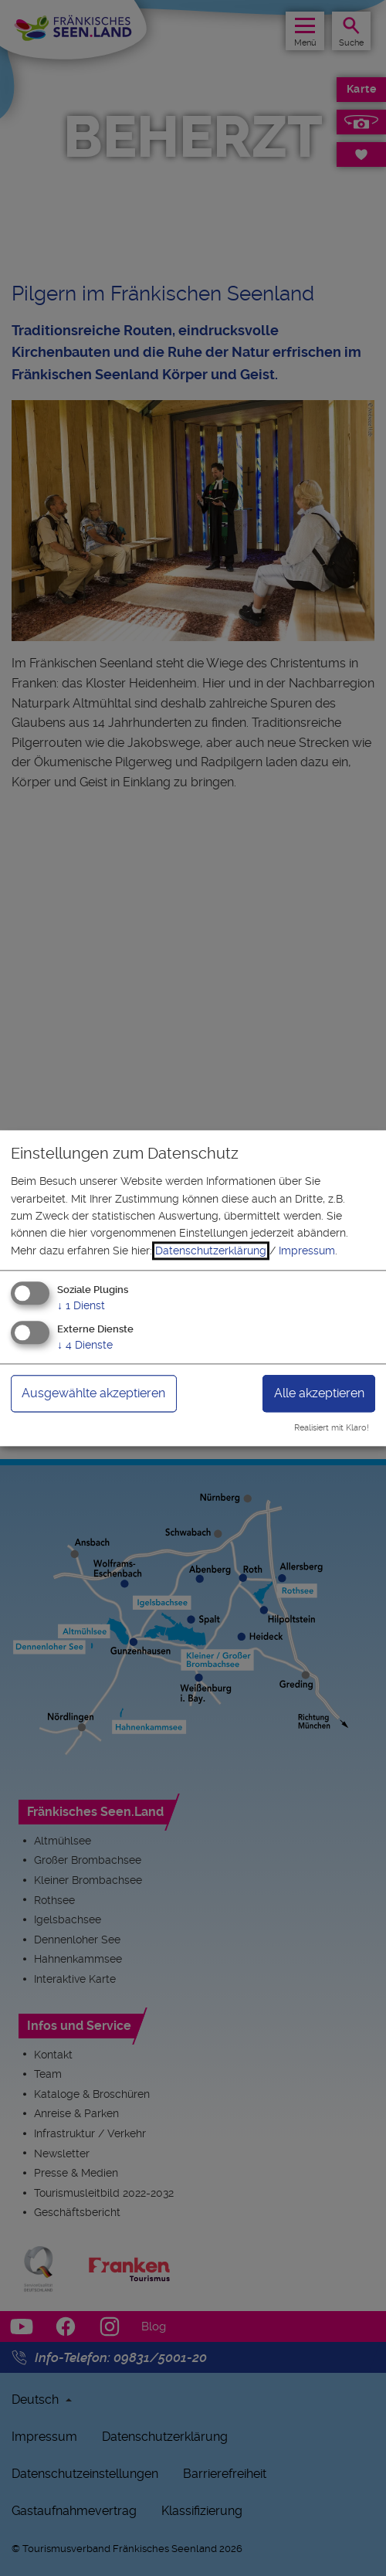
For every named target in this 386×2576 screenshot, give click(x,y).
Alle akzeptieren (319, 1393)
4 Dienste (85, 1345)
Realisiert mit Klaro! (331, 1428)
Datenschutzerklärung (210, 1250)
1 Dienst (81, 1306)
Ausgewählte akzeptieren (93, 1393)
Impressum (307, 1250)
